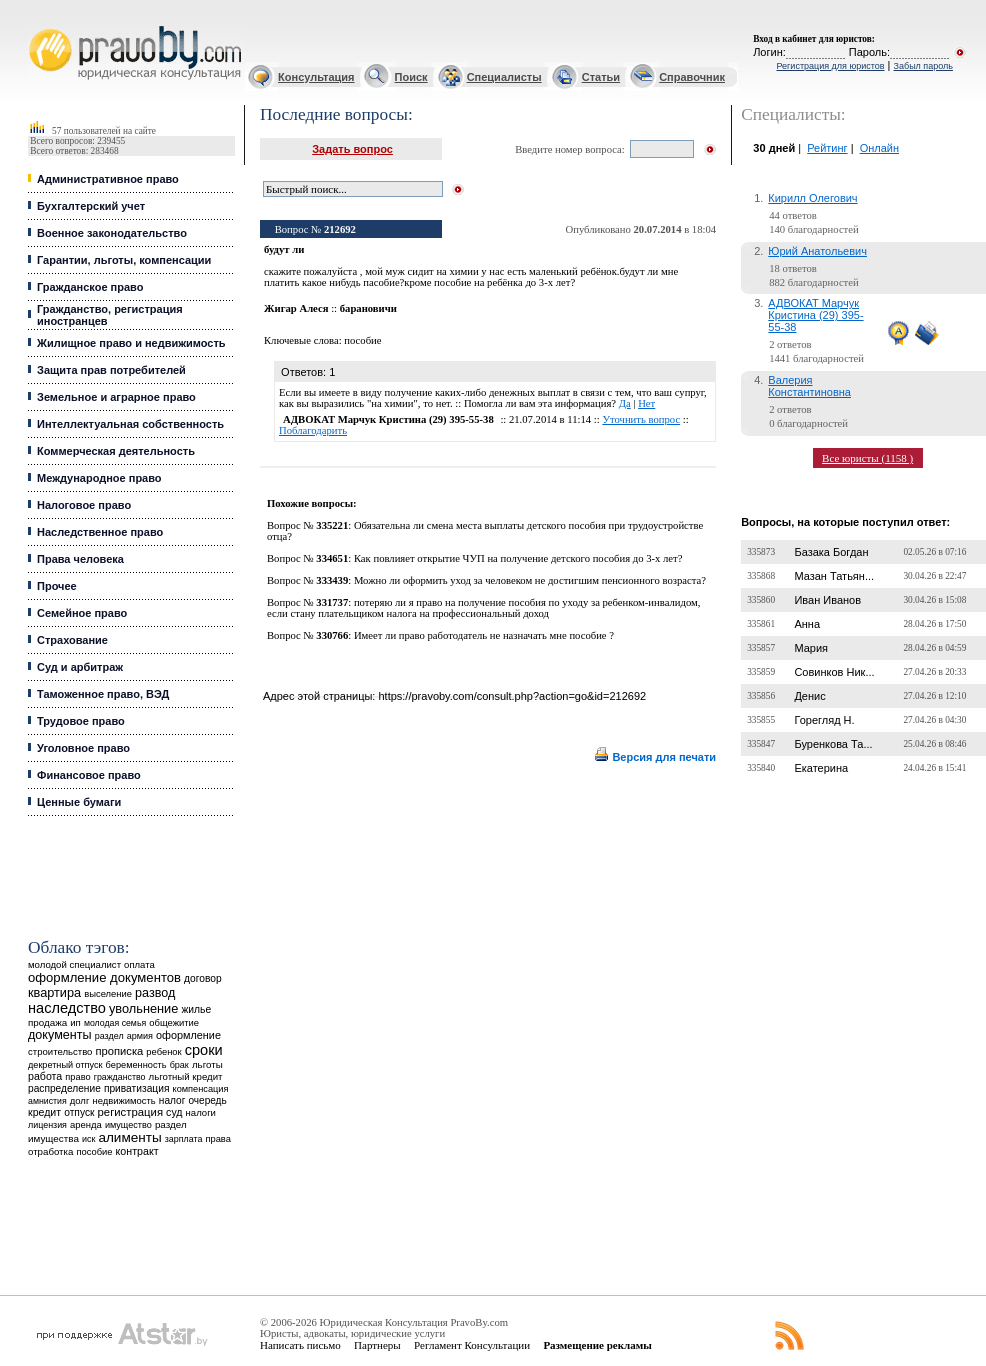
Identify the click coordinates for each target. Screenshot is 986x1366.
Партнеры (377, 1345)
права (217, 1139)
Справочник (692, 77)
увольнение (143, 1008)
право (77, 1077)
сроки (204, 1050)
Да (625, 403)
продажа (47, 1022)
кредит (44, 1112)
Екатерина (821, 768)
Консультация (316, 77)
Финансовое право (89, 775)
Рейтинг (827, 148)
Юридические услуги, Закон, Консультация (38, 26)
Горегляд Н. (824, 720)
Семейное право (82, 613)
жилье (196, 1009)
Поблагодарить (313, 430)
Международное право (99, 478)
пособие (94, 1152)
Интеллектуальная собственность (130, 424)
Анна (807, 624)
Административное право (108, 179)
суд (174, 1112)
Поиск (411, 77)
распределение (64, 1088)
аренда (86, 1124)
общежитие (174, 1022)
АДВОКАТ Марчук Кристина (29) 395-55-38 (815, 315)
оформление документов (104, 977)
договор (203, 978)
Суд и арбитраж (80, 667)
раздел (109, 1036)
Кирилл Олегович (812, 198)
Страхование (72, 640)
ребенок (163, 1051)
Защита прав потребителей (111, 370)
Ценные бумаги (79, 802)
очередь (207, 1100)
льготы (207, 1064)
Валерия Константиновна (809, 386)
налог (172, 1100)
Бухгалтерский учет (91, 206)
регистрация (130, 1112)
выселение (108, 993)
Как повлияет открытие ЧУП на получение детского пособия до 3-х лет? (518, 558)
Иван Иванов (827, 600)
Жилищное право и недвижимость (131, 343)
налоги (201, 1112)
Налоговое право (84, 505)
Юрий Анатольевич (817, 251)
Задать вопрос (352, 149)
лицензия (47, 1125)
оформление (188, 1035)
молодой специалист (74, 964)
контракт (137, 1151)
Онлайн (879, 148)
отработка (50, 1151)
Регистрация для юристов (830, 66)
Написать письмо (300, 1345)
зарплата (184, 1139)
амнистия (47, 1101)
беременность (136, 1065)
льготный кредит (186, 1076)
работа (45, 1076)
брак (179, 1065)
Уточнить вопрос (641, 419)
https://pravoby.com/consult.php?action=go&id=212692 (512, 696)
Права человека (80, 559)
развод (155, 993)
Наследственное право (100, 532)
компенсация (201, 1089)
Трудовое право (81, 721)
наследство (67, 1008)
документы (60, 1035)
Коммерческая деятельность (116, 451)
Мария (811, 648)
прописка (120, 1051)
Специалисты (504, 77)
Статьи (601, 77)
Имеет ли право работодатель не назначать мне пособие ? (484, 635)
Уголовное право (83, 748)
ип (75, 1022)
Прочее (57, 586)
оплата (139, 964)
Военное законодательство (112, 233)
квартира (54, 992)
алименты (129, 1137)
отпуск (79, 1112)
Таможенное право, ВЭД (103, 694)
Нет (646, 403)
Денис (809, 696)
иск (88, 1139)
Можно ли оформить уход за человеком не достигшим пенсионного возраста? (530, 580)
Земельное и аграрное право (116, 397)
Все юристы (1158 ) (867, 458)
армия (140, 1036)
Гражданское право (90, 287)
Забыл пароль (923, 66)
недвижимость (123, 1100)
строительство (60, 1051)
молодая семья (115, 1023)
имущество (128, 1125)
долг (80, 1100)
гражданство (120, 1077)
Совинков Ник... (834, 672)
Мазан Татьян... (834, 576)
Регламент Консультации (472, 1345)
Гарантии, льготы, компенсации (124, 260)
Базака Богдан (831, 552)
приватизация (137, 1088)
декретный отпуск (65, 1065)
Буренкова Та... (833, 744)
